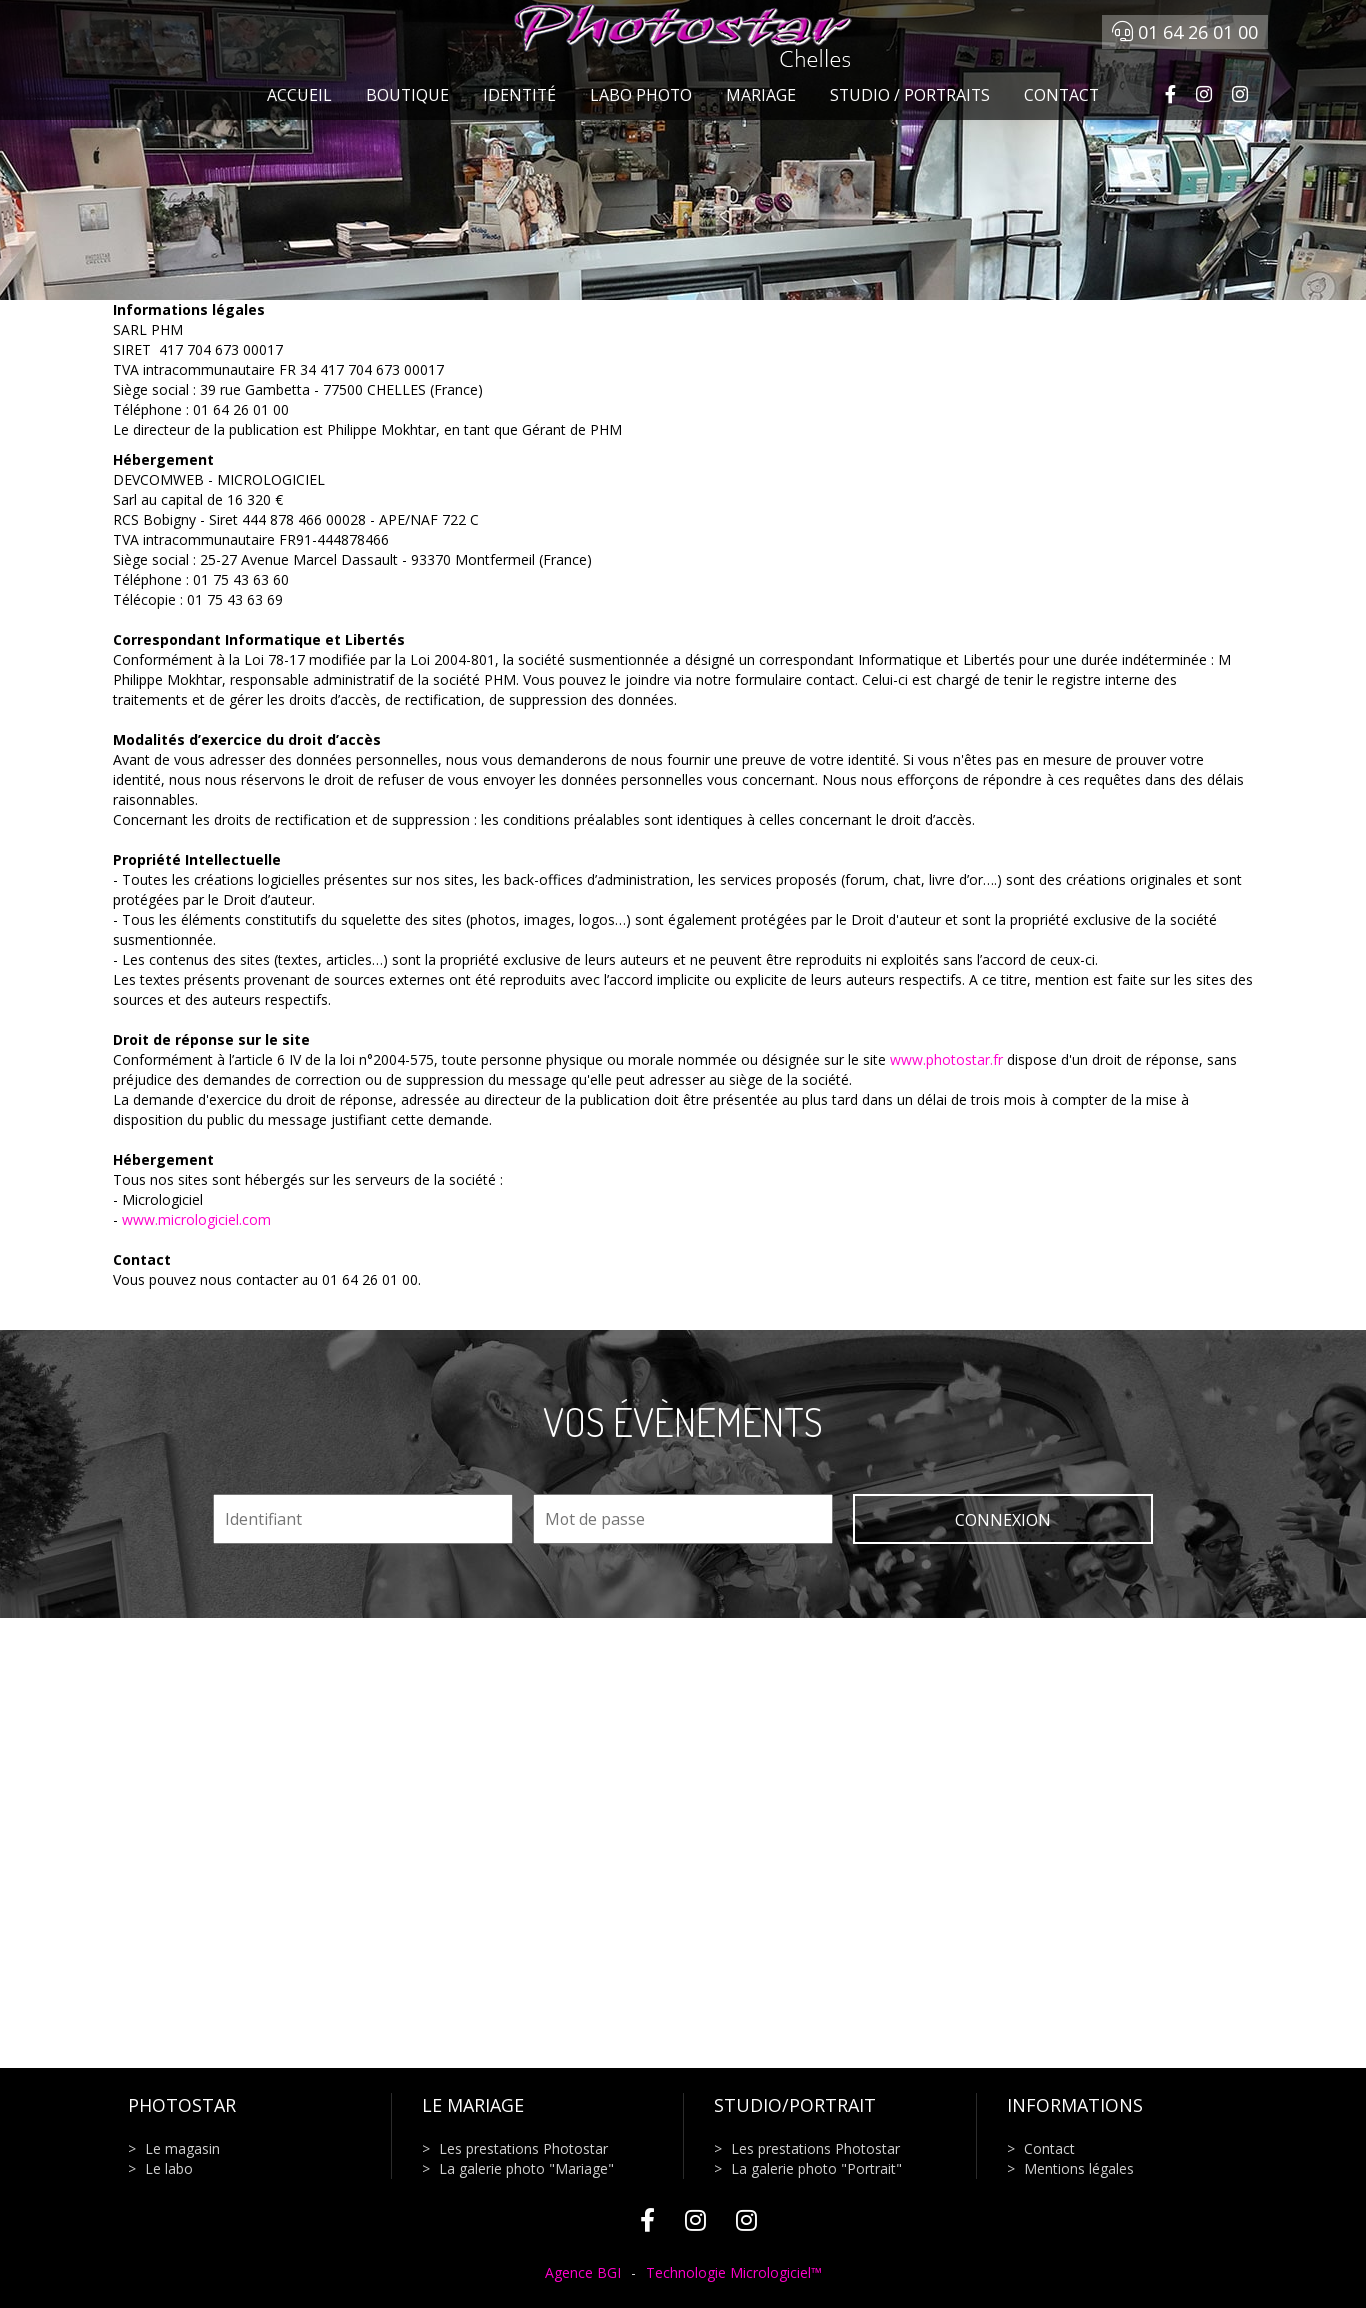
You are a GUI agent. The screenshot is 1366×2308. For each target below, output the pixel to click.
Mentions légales (1079, 2168)
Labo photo (641, 95)
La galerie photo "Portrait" (816, 2168)
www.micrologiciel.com (196, 1219)
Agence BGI (583, 2272)
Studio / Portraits (910, 95)
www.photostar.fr (946, 1059)
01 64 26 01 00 (1185, 32)
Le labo (169, 2168)
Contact (1061, 95)
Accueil (299, 95)
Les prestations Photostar (523, 2148)
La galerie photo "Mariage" (526, 2168)
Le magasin (182, 2148)
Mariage (761, 95)
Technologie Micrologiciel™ (734, 2272)
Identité (519, 95)
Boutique (407, 95)
